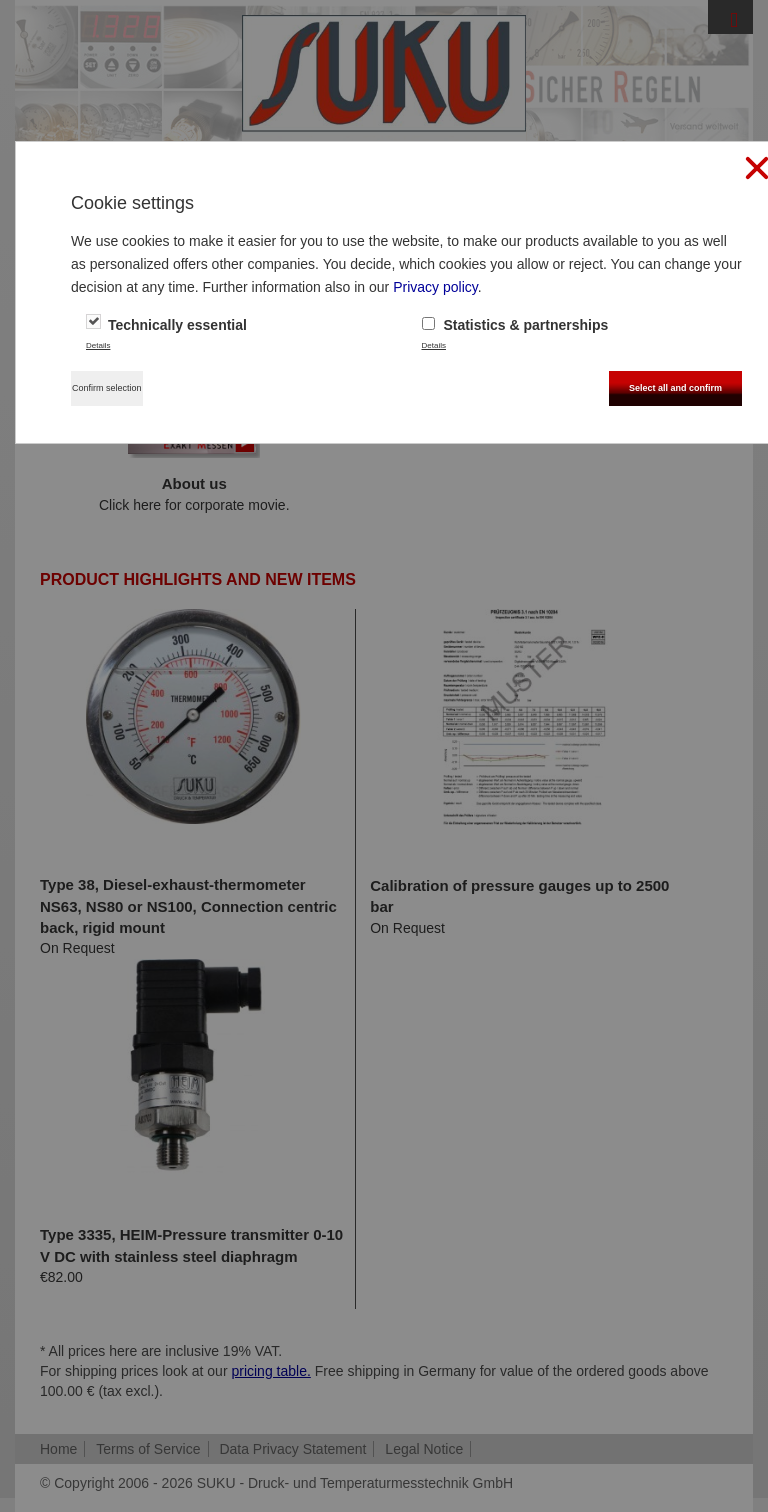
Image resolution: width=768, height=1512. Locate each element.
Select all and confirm (675, 388)
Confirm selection (107, 388)
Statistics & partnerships (515, 325)
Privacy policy (435, 287)
